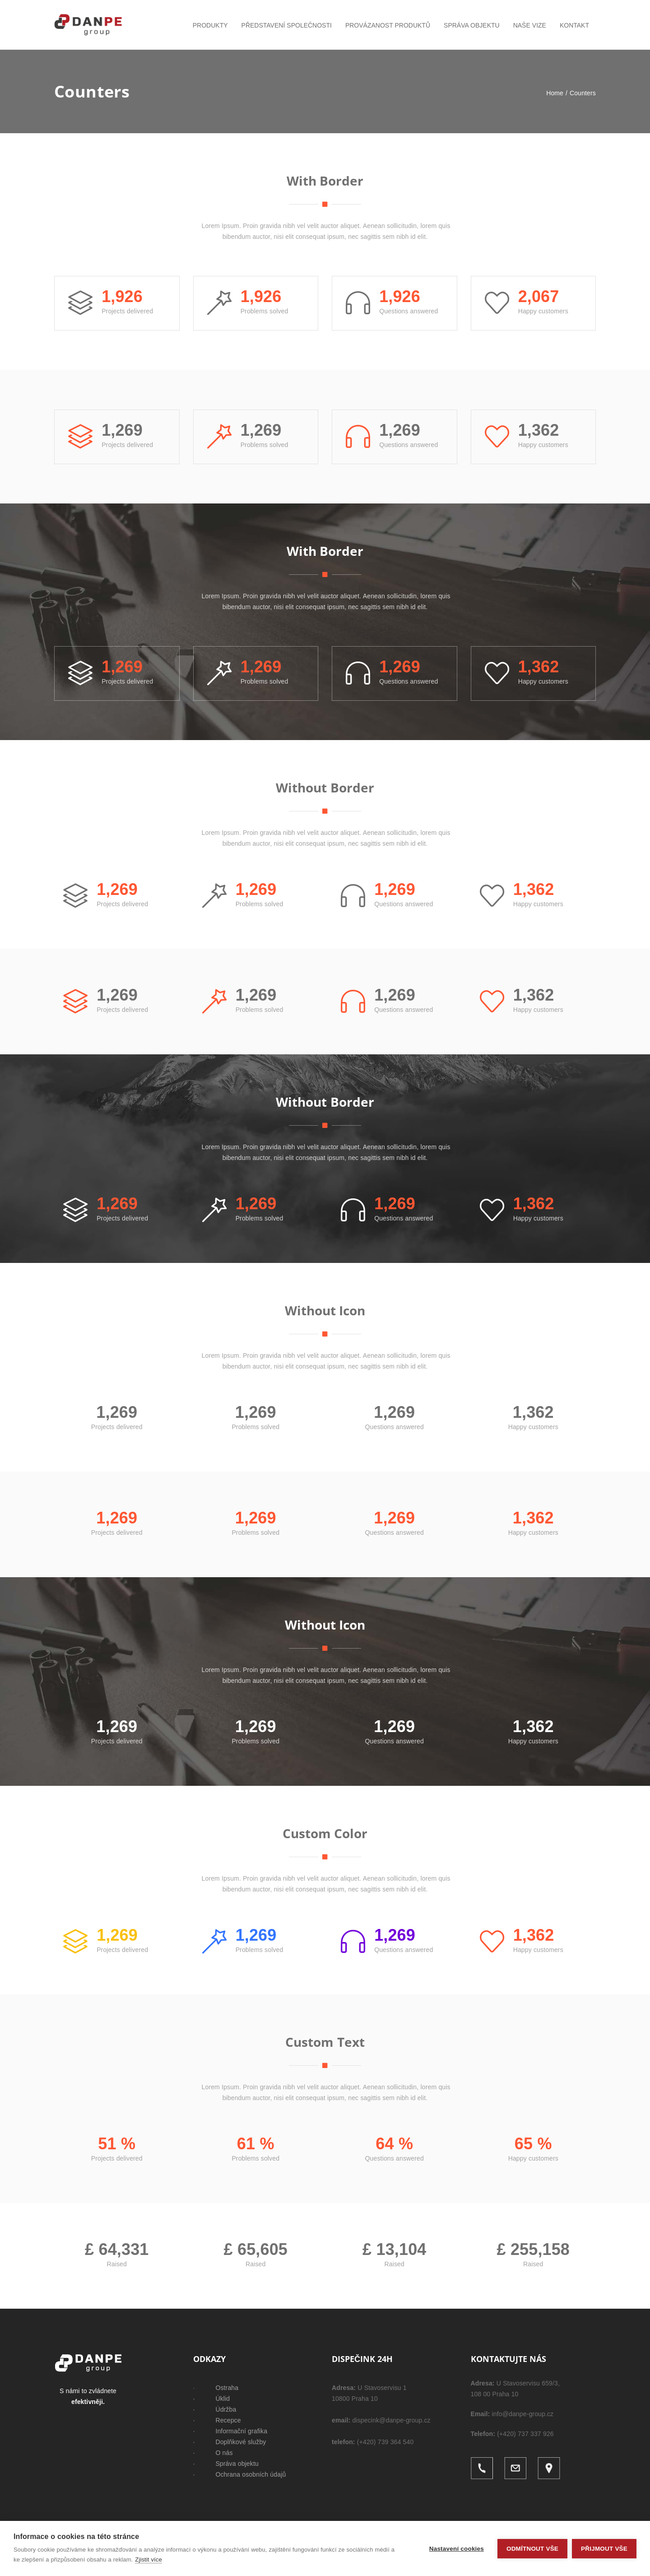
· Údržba (215, 2409)
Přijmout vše (604, 2548)
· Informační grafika (230, 2431)
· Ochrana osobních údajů (239, 2474)
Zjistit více (148, 2559)
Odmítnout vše (532, 2548)
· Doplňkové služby (229, 2442)
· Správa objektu (226, 2463)
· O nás (213, 2452)
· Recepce (217, 2420)
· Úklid (211, 2398)
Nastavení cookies (456, 2548)
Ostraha (226, 2387)
